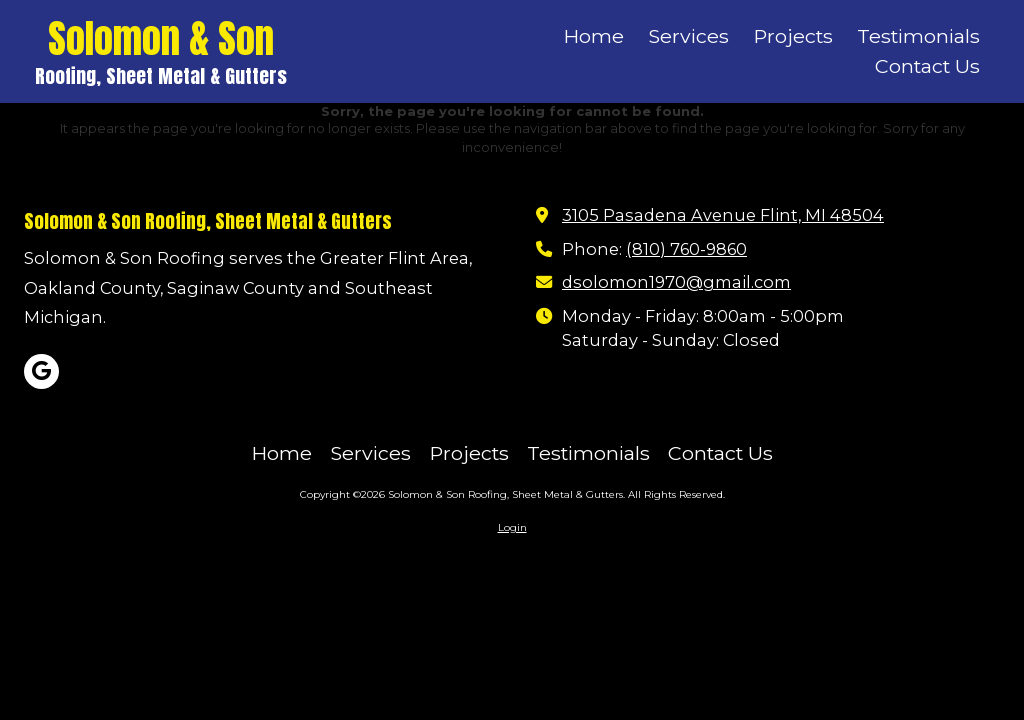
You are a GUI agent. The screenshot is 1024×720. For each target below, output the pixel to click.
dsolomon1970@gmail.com (676, 282)
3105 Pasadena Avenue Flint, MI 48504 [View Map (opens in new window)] (723, 215)
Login (512, 527)
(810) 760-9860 (686, 249)
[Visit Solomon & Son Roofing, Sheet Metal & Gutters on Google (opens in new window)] (41, 371)
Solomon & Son (161, 39)
